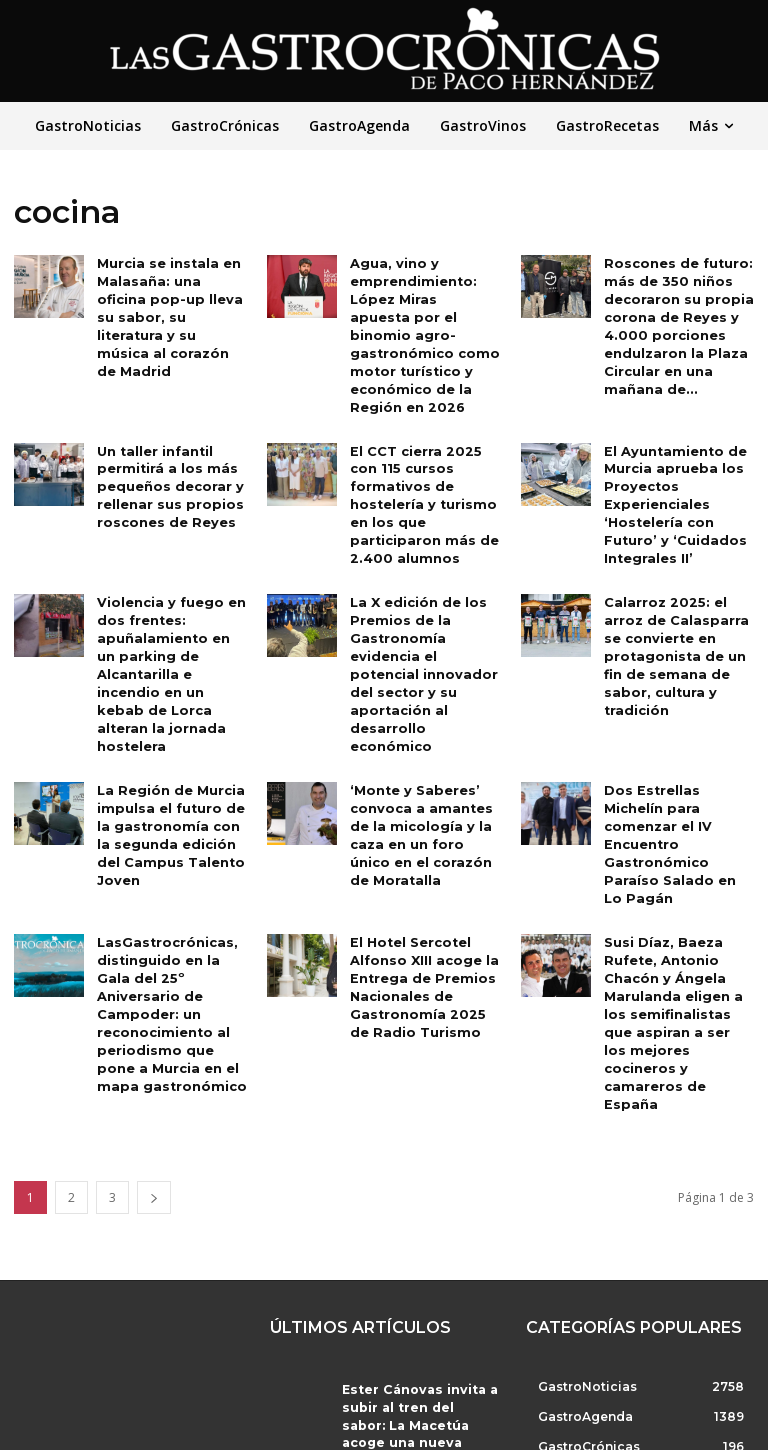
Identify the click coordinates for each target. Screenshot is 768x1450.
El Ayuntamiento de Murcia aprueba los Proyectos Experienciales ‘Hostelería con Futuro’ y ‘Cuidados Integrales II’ (670, 473)
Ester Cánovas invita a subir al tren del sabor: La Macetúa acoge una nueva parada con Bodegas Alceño (419, 1292)
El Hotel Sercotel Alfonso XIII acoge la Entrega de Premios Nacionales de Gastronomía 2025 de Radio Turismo (422, 912)
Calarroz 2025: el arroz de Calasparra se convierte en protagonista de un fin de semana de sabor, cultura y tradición (671, 617)
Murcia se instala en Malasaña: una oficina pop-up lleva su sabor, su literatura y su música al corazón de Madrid (171, 304)
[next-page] (154, 1081)
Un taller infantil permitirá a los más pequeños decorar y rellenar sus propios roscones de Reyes (166, 456)
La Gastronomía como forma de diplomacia (402, 1363)
